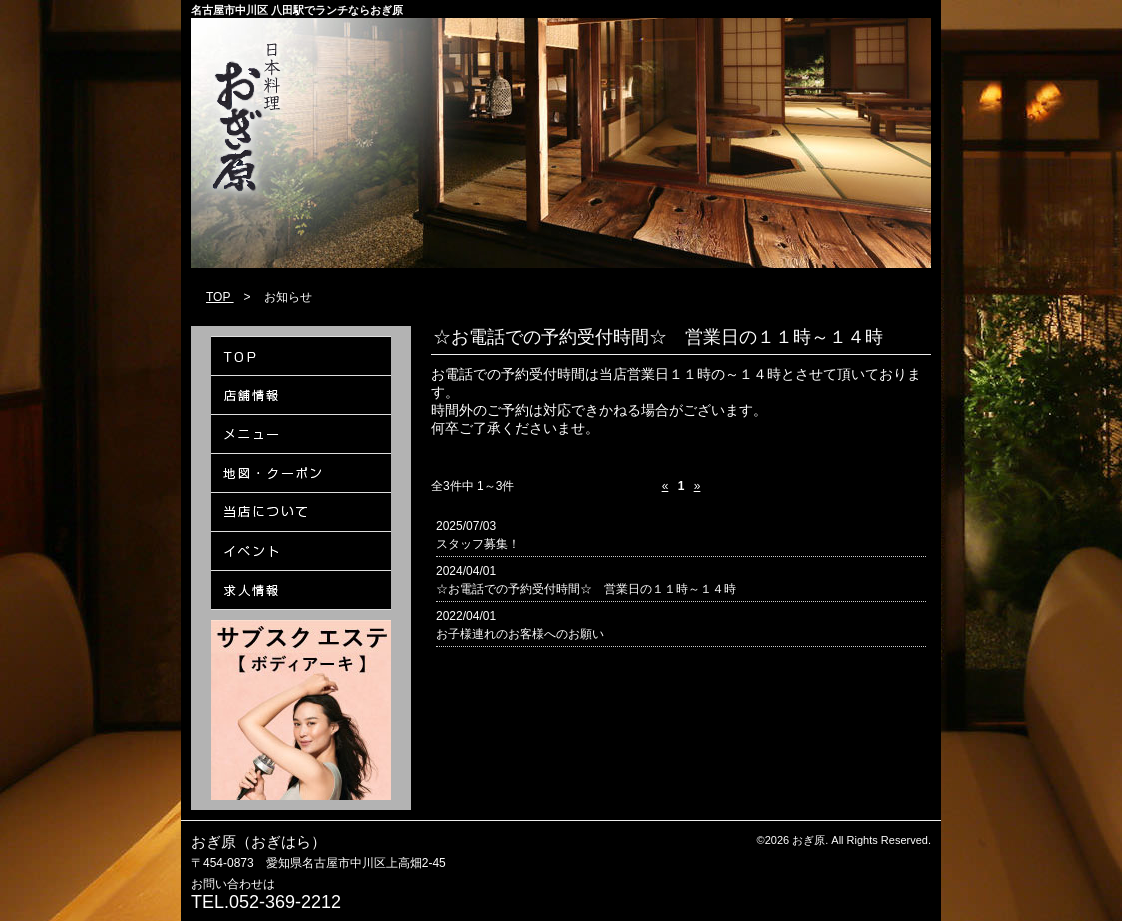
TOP (220, 297)
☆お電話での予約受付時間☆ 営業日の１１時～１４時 (586, 589)
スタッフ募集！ (478, 544)
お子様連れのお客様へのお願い (520, 634)
